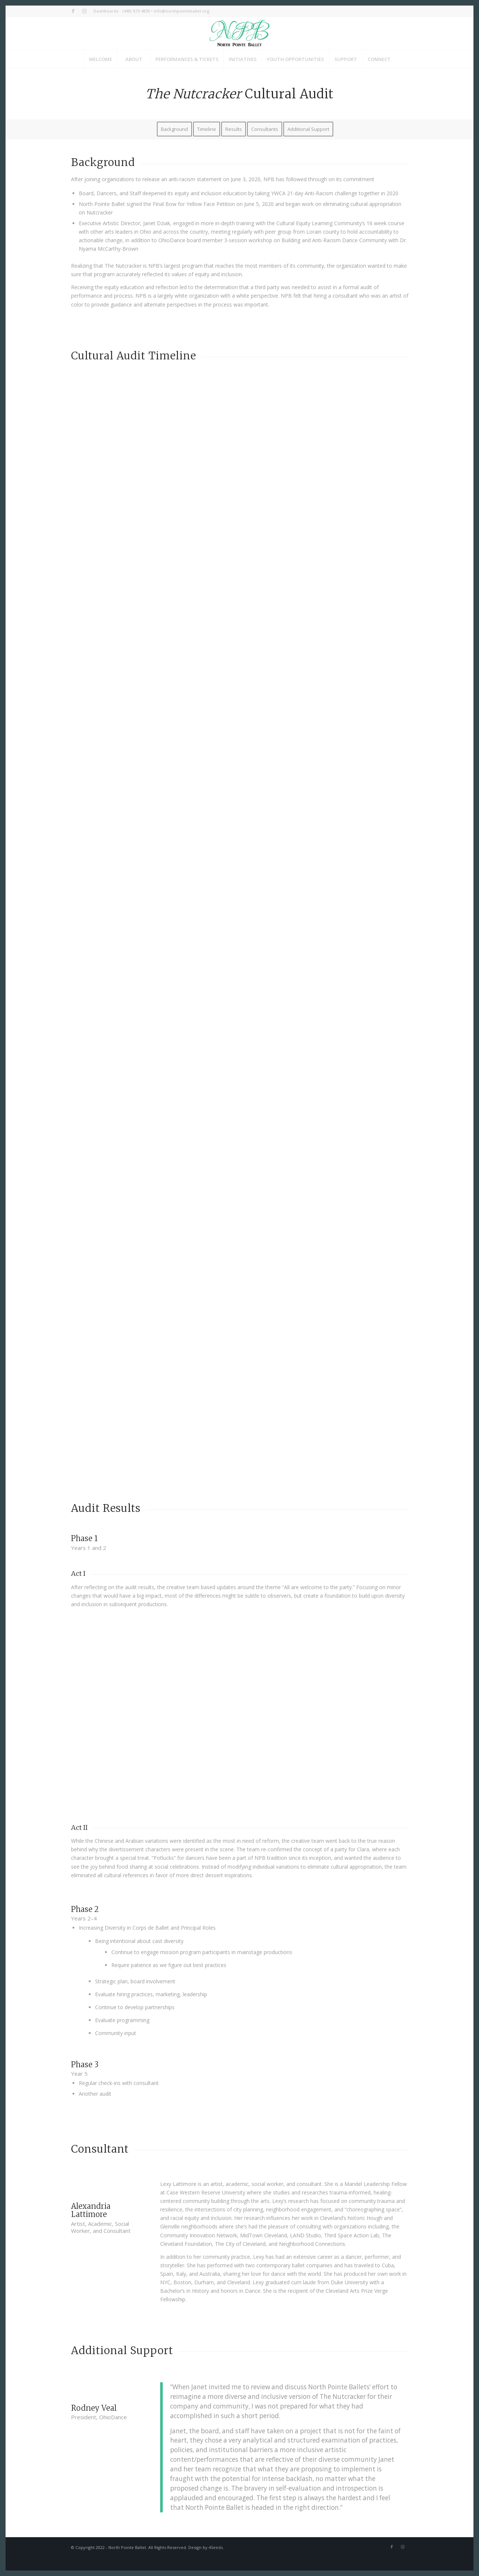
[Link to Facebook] (73, 11)
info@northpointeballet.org (182, 11)
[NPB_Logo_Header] (239, 33)
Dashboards (106, 11)
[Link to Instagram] (84, 11)
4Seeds (216, 2547)
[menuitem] (104, 11)
